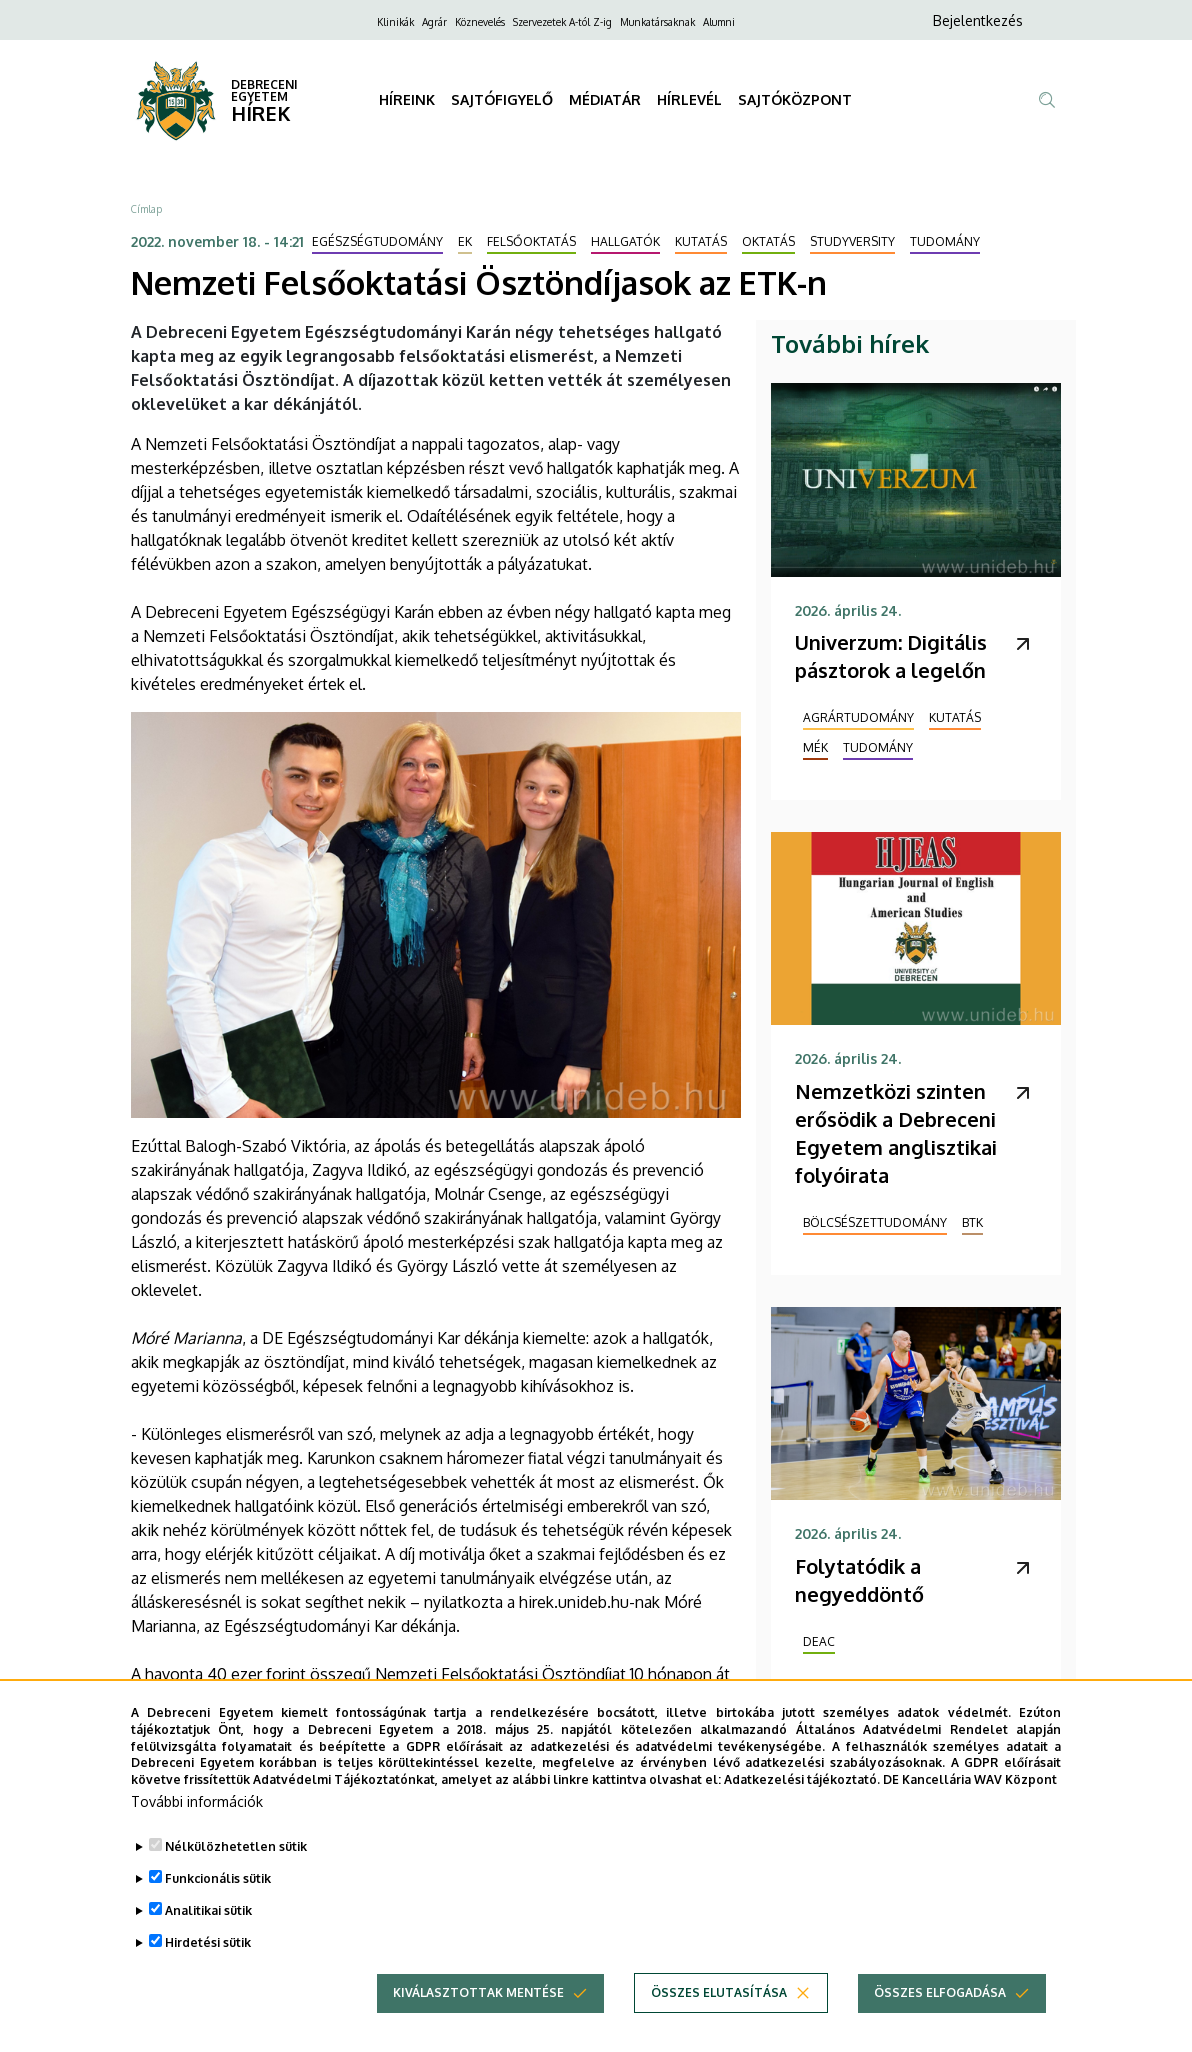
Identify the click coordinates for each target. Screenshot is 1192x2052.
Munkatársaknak (657, 22)
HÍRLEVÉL (689, 99)
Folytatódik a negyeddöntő (859, 1580)
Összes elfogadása (940, 2022)
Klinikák (395, 22)
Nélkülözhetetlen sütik (236, 1876)
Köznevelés (480, 22)
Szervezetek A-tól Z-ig (562, 22)
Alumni (719, 22)
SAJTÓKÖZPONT (795, 99)
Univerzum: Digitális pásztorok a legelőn (891, 656)
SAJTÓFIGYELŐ (502, 99)
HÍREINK (407, 99)
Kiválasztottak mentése (478, 2022)
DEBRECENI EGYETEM (264, 90)
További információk (197, 1831)
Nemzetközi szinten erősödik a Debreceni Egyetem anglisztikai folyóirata (896, 1133)
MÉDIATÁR (605, 99)
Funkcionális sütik (218, 1908)
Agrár (434, 22)
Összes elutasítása (719, 2022)
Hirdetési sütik (208, 1972)
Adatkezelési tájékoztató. (802, 1809)
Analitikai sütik (208, 1940)
